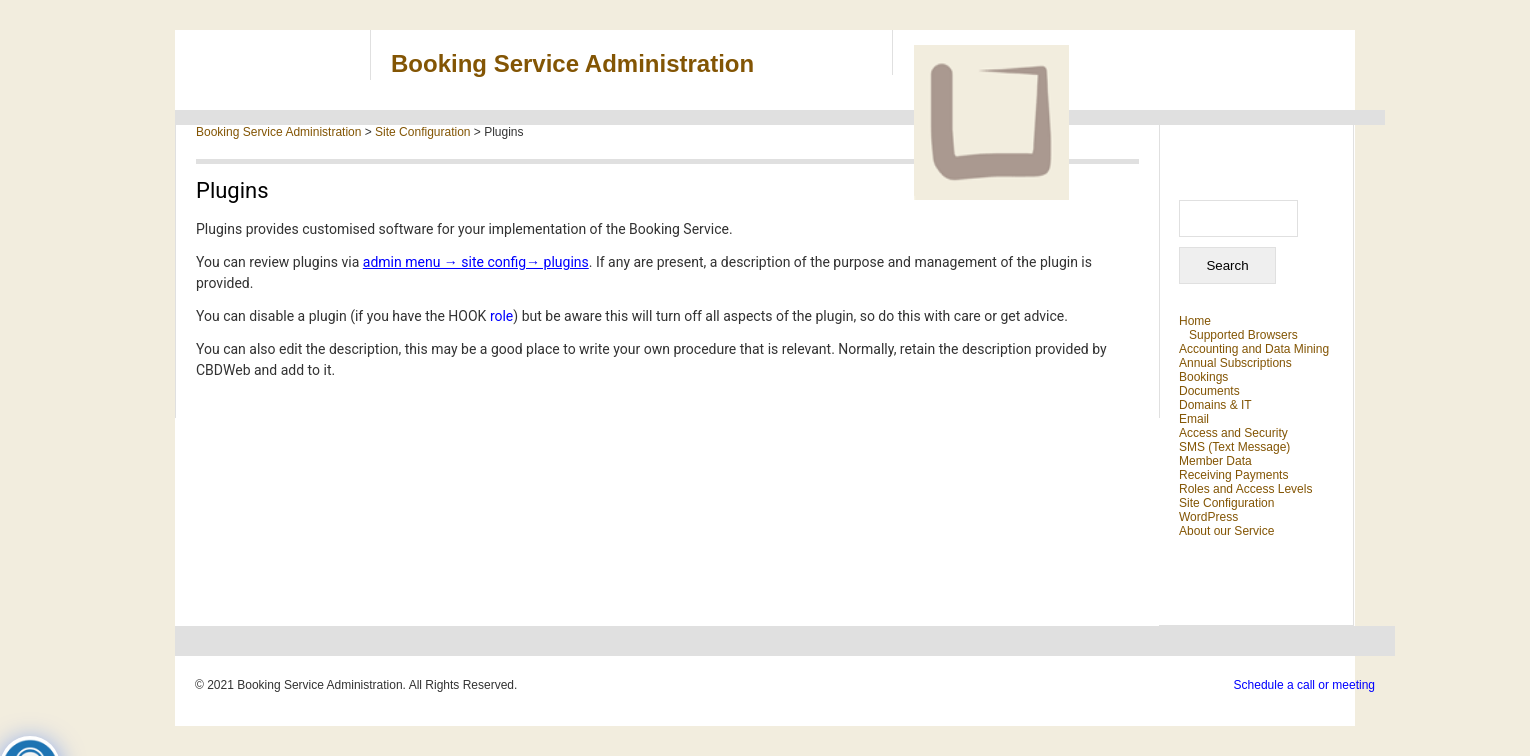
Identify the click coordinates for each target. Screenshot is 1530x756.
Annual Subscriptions (1235, 363)
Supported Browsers (1243, 335)
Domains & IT (1215, 405)
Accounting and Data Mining (1254, 349)
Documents (1209, 391)
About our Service (1226, 531)
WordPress (1208, 517)
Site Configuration (1226, 503)
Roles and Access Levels (1245, 489)
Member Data (1215, 461)
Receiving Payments (1233, 475)
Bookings (1203, 377)
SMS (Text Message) (1234, 447)
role (501, 316)
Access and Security (1233, 433)
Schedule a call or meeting (1304, 685)
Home (1195, 321)
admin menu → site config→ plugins (476, 262)
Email (1194, 419)
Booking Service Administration (572, 63)
